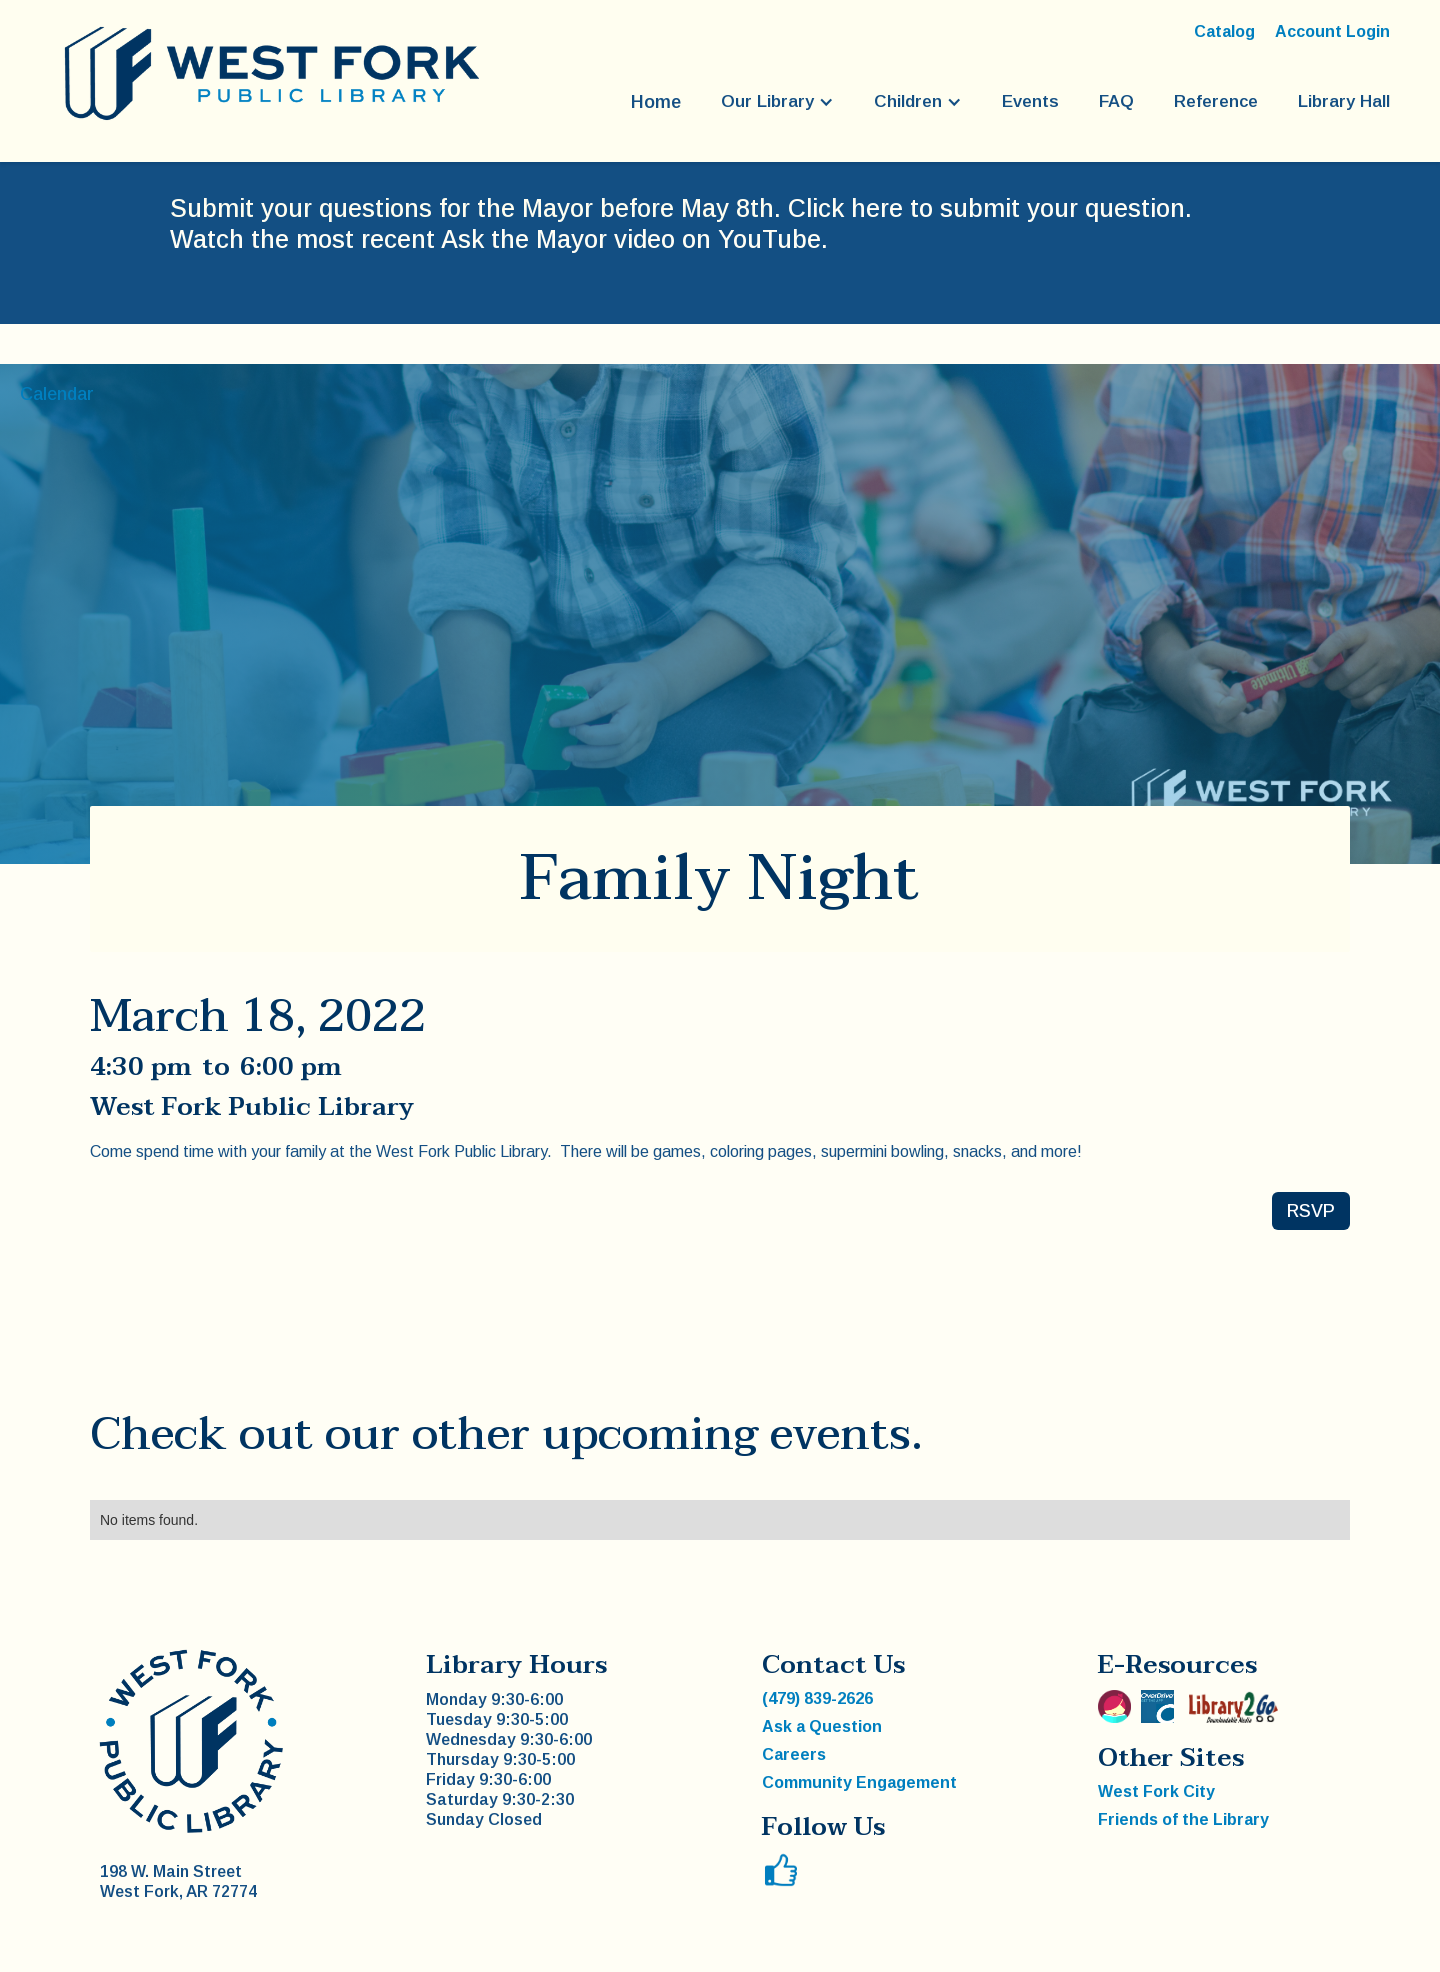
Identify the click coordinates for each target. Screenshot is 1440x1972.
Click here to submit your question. (990, 208)
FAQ (1116, 101)
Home (656, 102)
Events (1030, 101)
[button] (777, 102)
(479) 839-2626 (817, 1698)
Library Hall (1344, 101)
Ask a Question (822, 1726)
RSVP (1311, 1211)
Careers (794, 1754)
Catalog (1224, 31)
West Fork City (1156, 1791)
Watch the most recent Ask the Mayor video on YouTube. (499, 239)
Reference (1216, 101)
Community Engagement (859, 1782)
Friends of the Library (1183, 1819)
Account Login (1332, 31)
